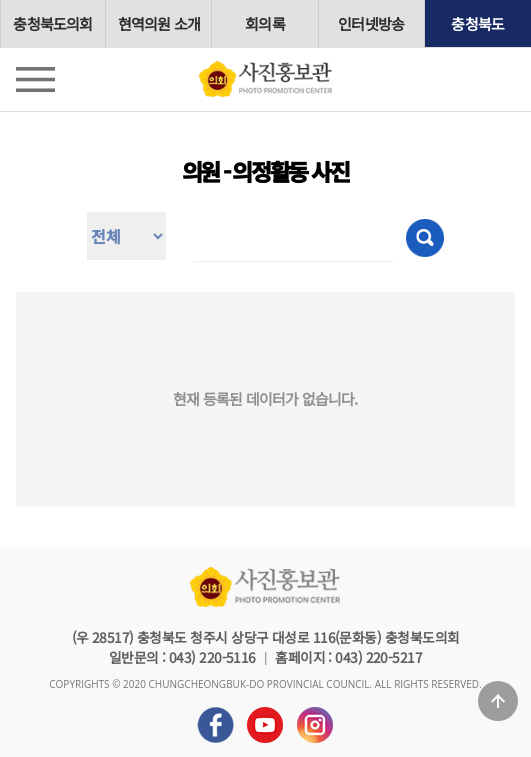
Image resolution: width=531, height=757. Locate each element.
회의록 (265, 23)
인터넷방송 (371, 23)
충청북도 (477, 23)
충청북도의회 (52, 23)
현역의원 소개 (159, 23)
